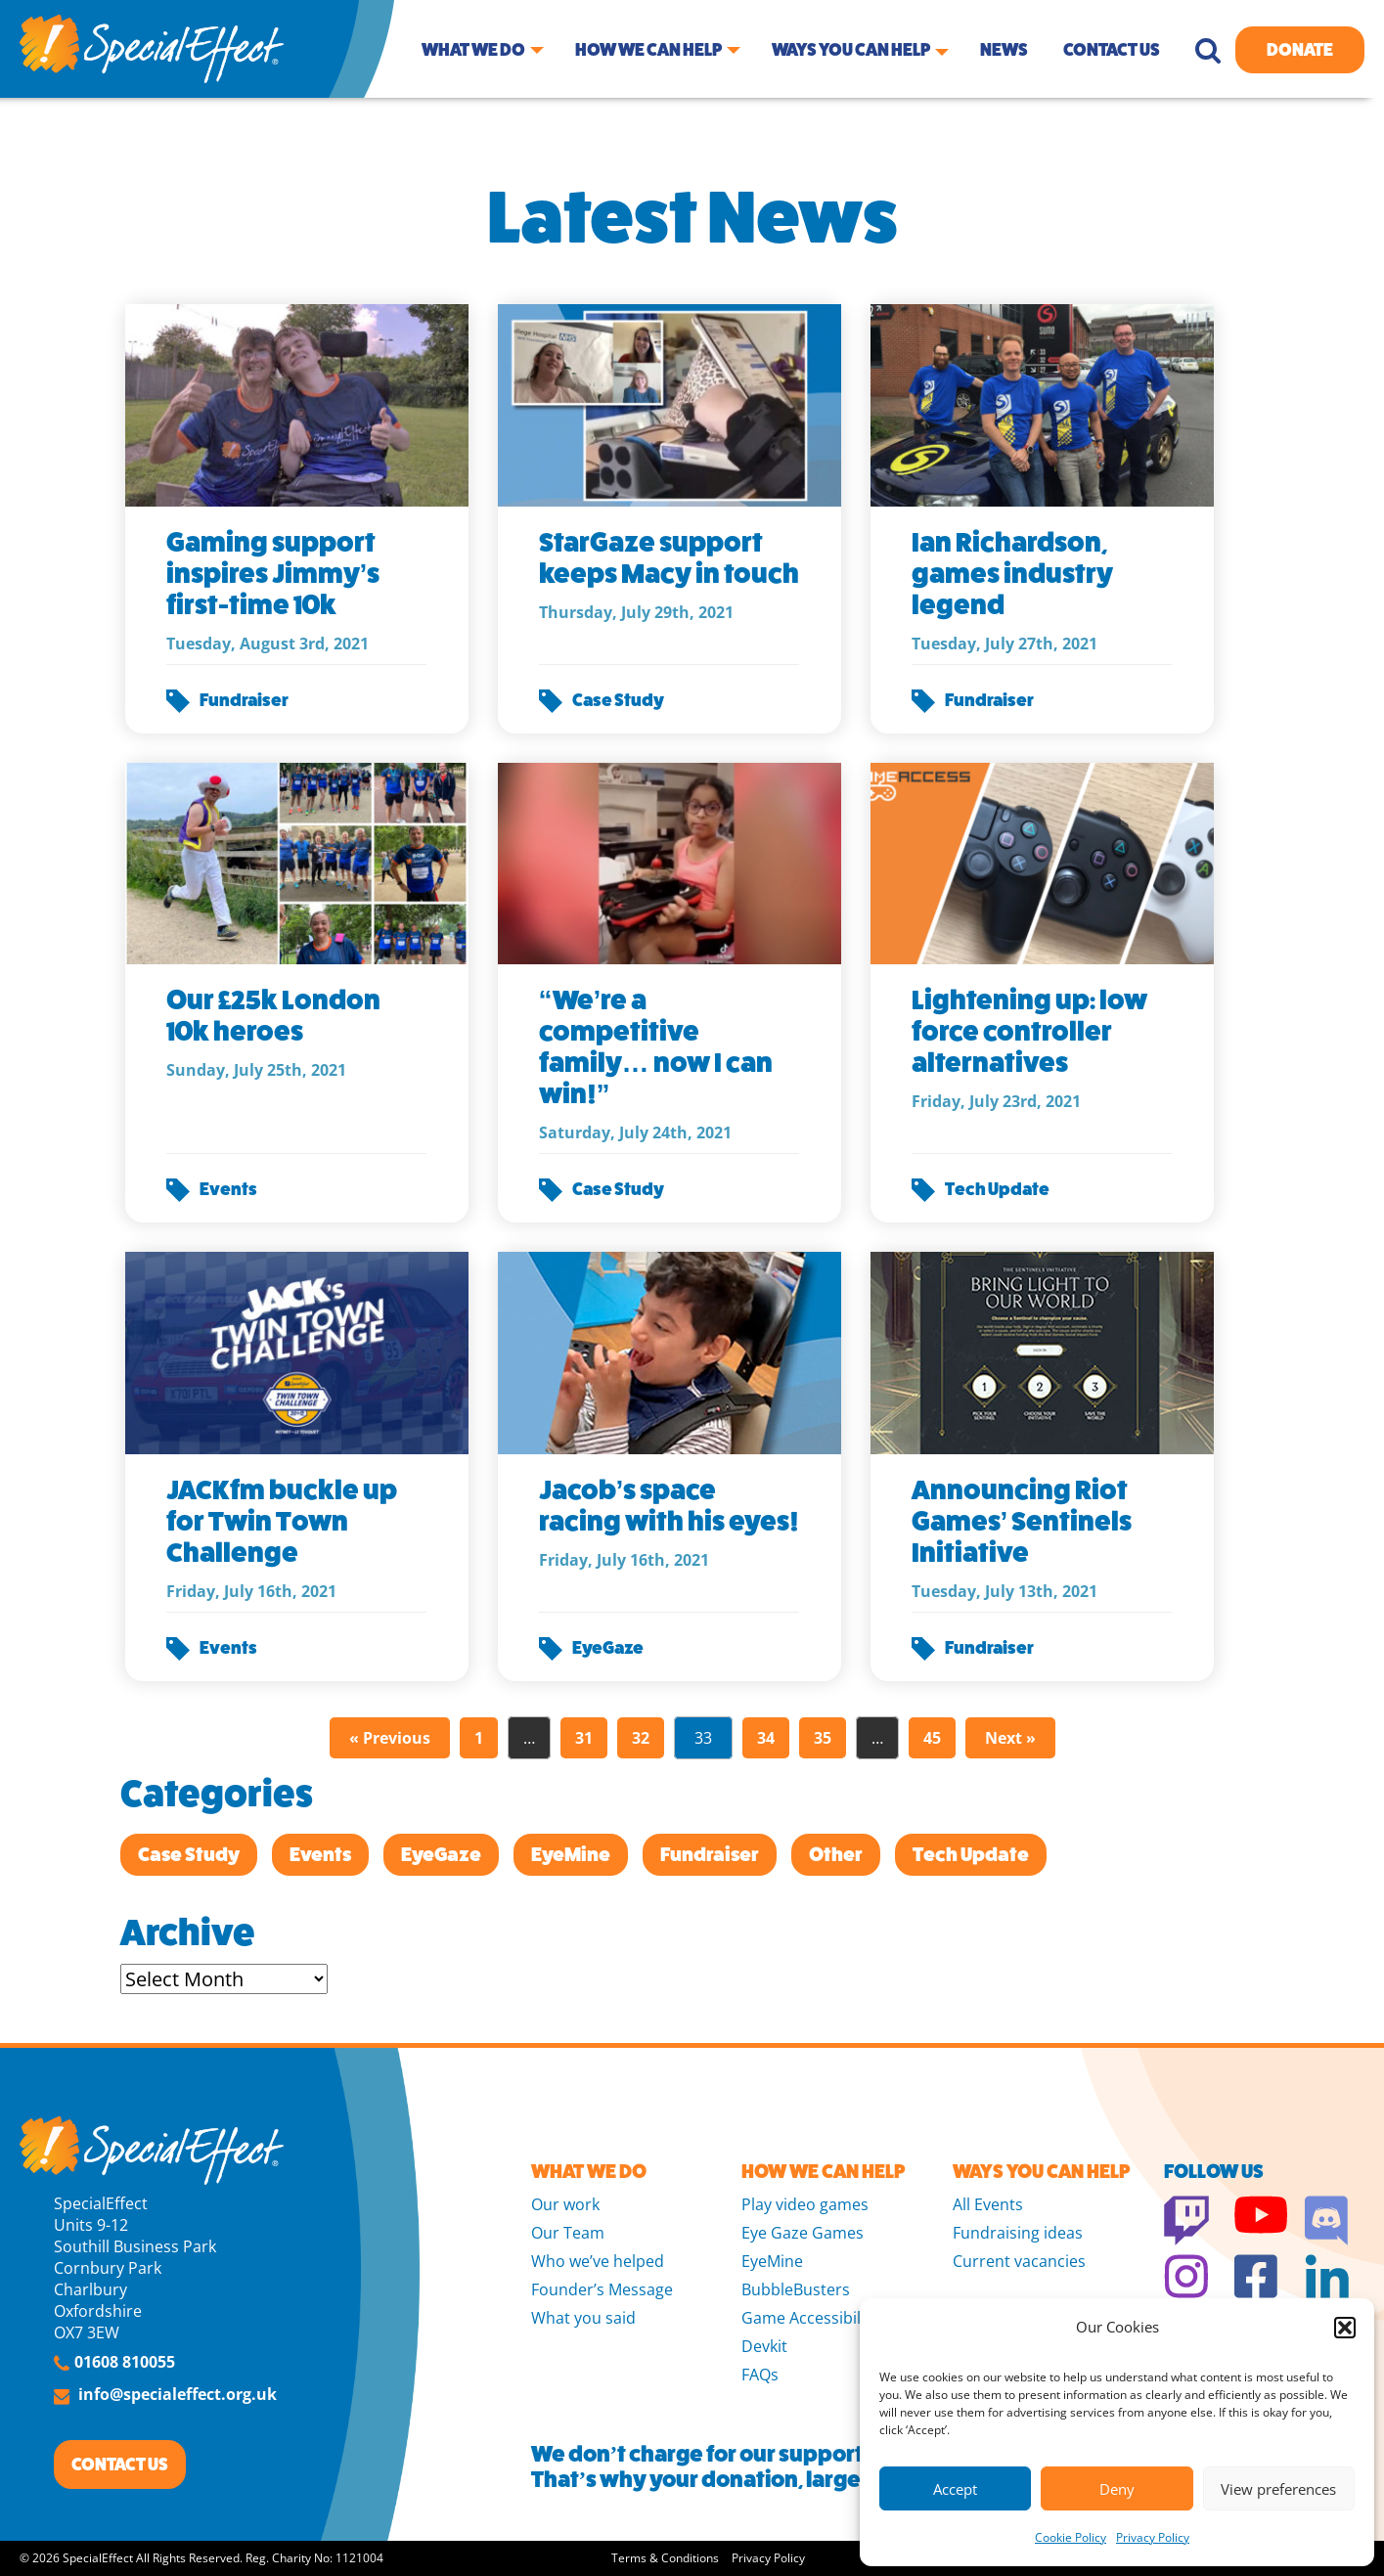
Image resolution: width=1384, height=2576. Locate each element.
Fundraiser (244, 700)
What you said (583, 2318)
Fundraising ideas (1018, 2232)
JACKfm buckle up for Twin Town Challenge (281, 1521)
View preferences (1278, 2489)
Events (228, 1189)
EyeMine (570, 1854)
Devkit (764, 2346)
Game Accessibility (809, 2318)
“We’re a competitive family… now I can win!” (656, 1047)
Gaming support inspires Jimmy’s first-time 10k (273, 573)
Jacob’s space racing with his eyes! (669, 1505)
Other (836, 1854)
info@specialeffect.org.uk (177, 2394)
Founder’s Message (602, 2289)
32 (640, 1738)
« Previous (389, 1738)
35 (822, 1738)
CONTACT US (119, 2464)
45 (932, 1738)
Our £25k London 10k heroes (273, 1015)
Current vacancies (1019, 2261)
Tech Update (997, 1189)
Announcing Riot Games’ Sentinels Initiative (1022, 1521)
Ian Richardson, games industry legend (1012, 573)
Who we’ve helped (597, 2261)
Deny (1117, 2489)
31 (584, 1738)
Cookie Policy (1070, 2537)
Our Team (567, 2232)
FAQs (760, 2374)
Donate (1300, 50)
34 (766, 1738)
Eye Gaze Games (802, 2232)
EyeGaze (608, 1648)
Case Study (618, 700)
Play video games (805, 2204)
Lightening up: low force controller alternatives (1029, 1031)
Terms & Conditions (665, 2558)
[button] (1345, 2327)
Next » (1010, 1738)
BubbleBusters (795, 2289)
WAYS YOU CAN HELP (1041, 2171)
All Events (988, 2204)
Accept (955, 2489)
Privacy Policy (1152, 2537)
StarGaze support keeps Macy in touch (669, 558)
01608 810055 (124, 2362)
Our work (565, 2204)
